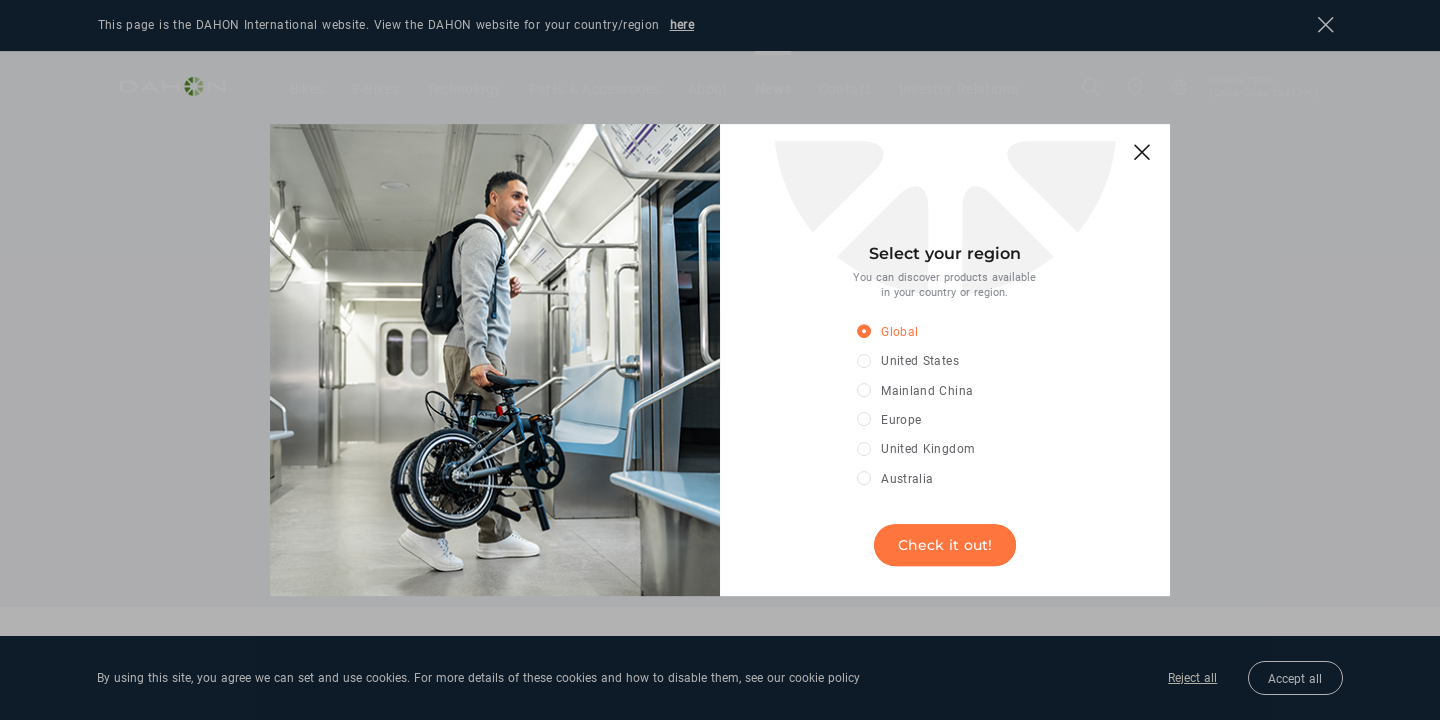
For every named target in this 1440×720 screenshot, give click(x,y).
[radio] (930, 332)
